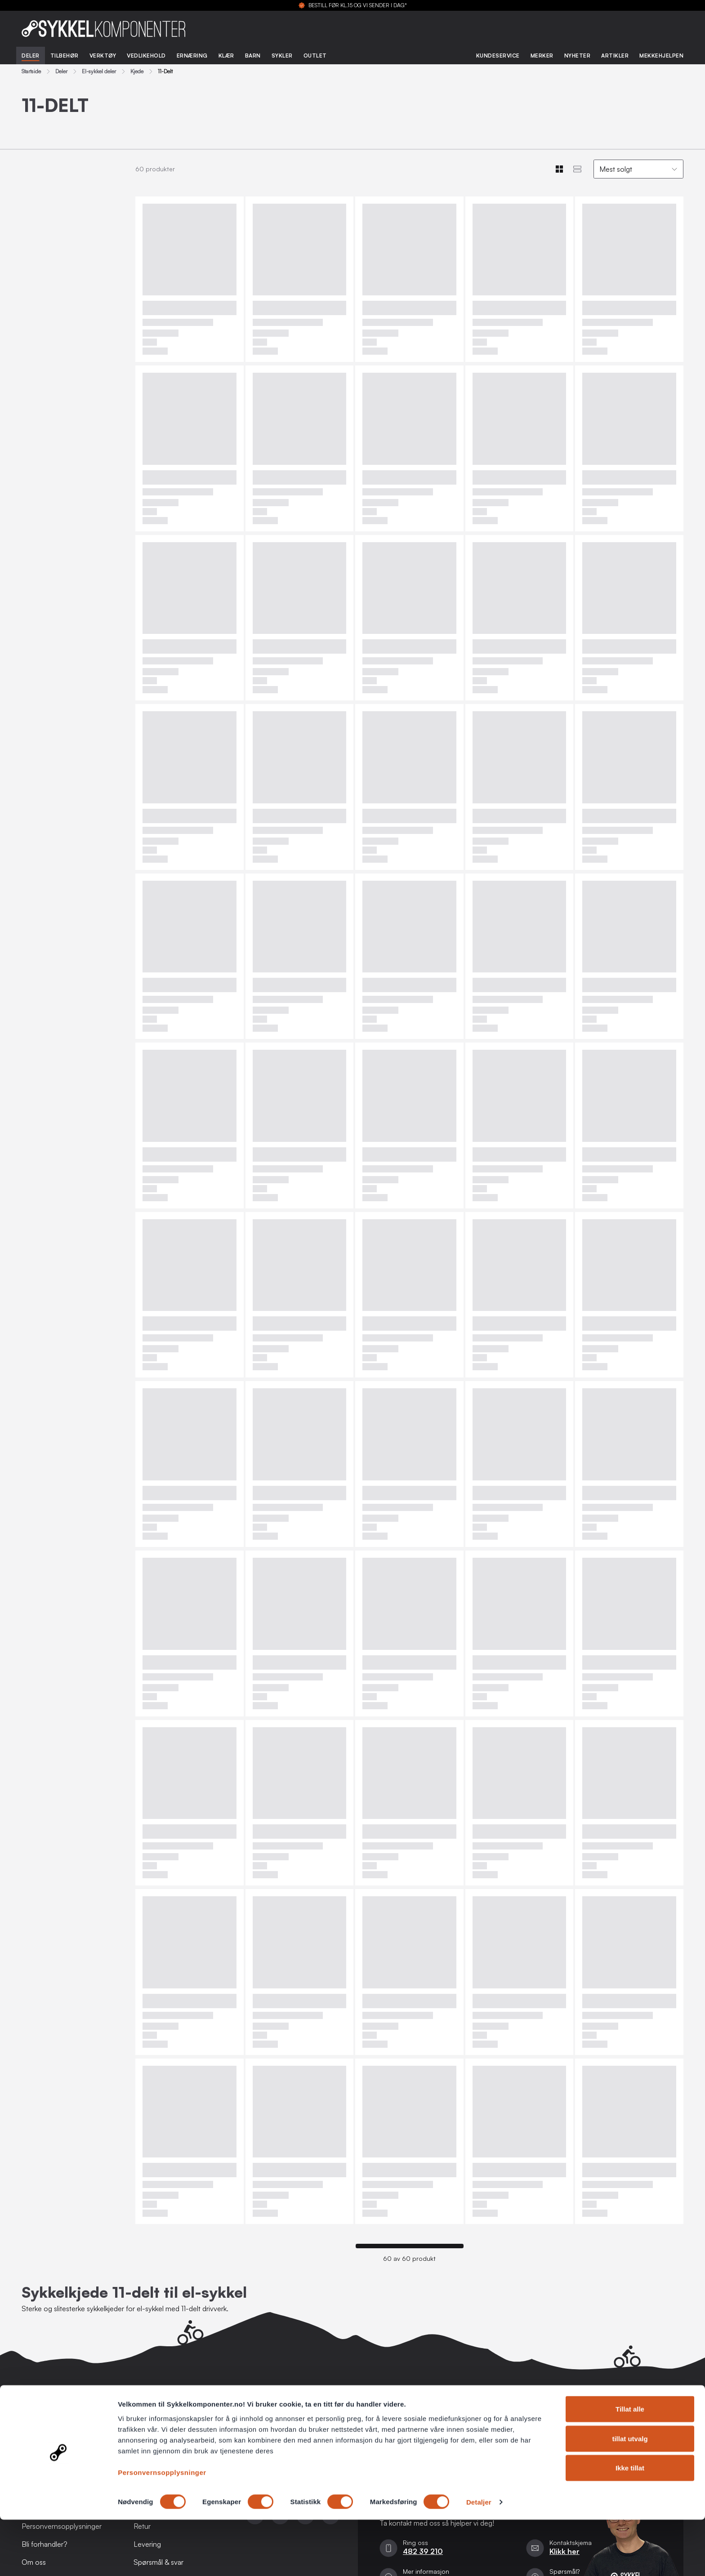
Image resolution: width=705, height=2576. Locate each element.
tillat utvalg (629, 2495)
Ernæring (192, 55)
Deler (31, 55)
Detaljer (478, 2558)
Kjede (136, 71)
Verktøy (102, 55)
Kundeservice (498, 55)
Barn (253, 55)
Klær (226, 55)
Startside (31, 71)
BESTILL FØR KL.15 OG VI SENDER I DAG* (357, 5)
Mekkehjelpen (661, 55)
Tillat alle (630, 2465)
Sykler (282, 55)
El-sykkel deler (99, 71)
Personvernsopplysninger (162, 2528)
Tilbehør (64, 55)
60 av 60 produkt (409, 2258)
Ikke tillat (630, 2524)
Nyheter (577, 55)
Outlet (315, 55)
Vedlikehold (146, 55)
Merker (542, 55)
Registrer (660, 2440)
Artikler (615, 55)
